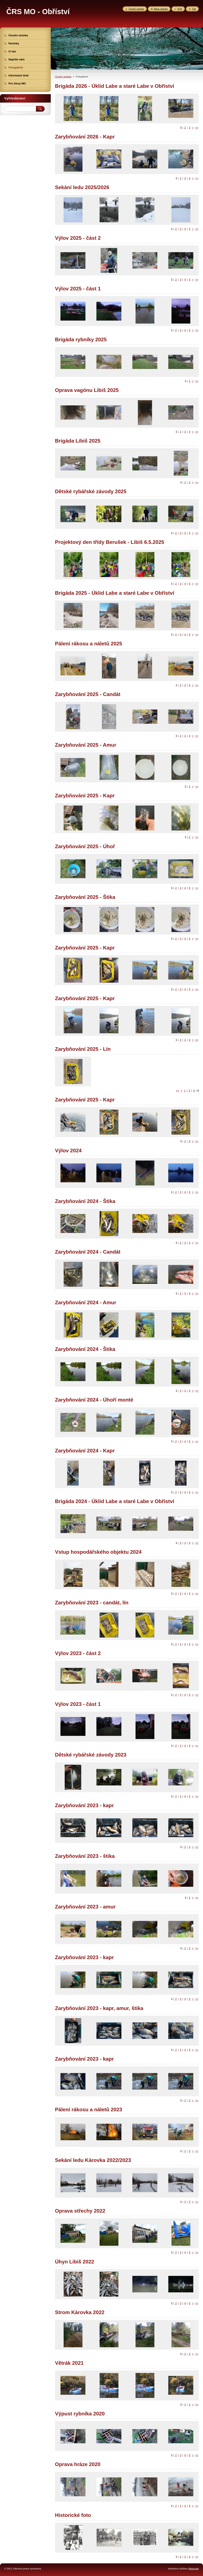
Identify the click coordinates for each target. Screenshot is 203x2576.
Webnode (193, 2568)
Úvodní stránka (63, 76)
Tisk (194, 9)
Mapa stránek (161, 9)
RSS (179, 9)
